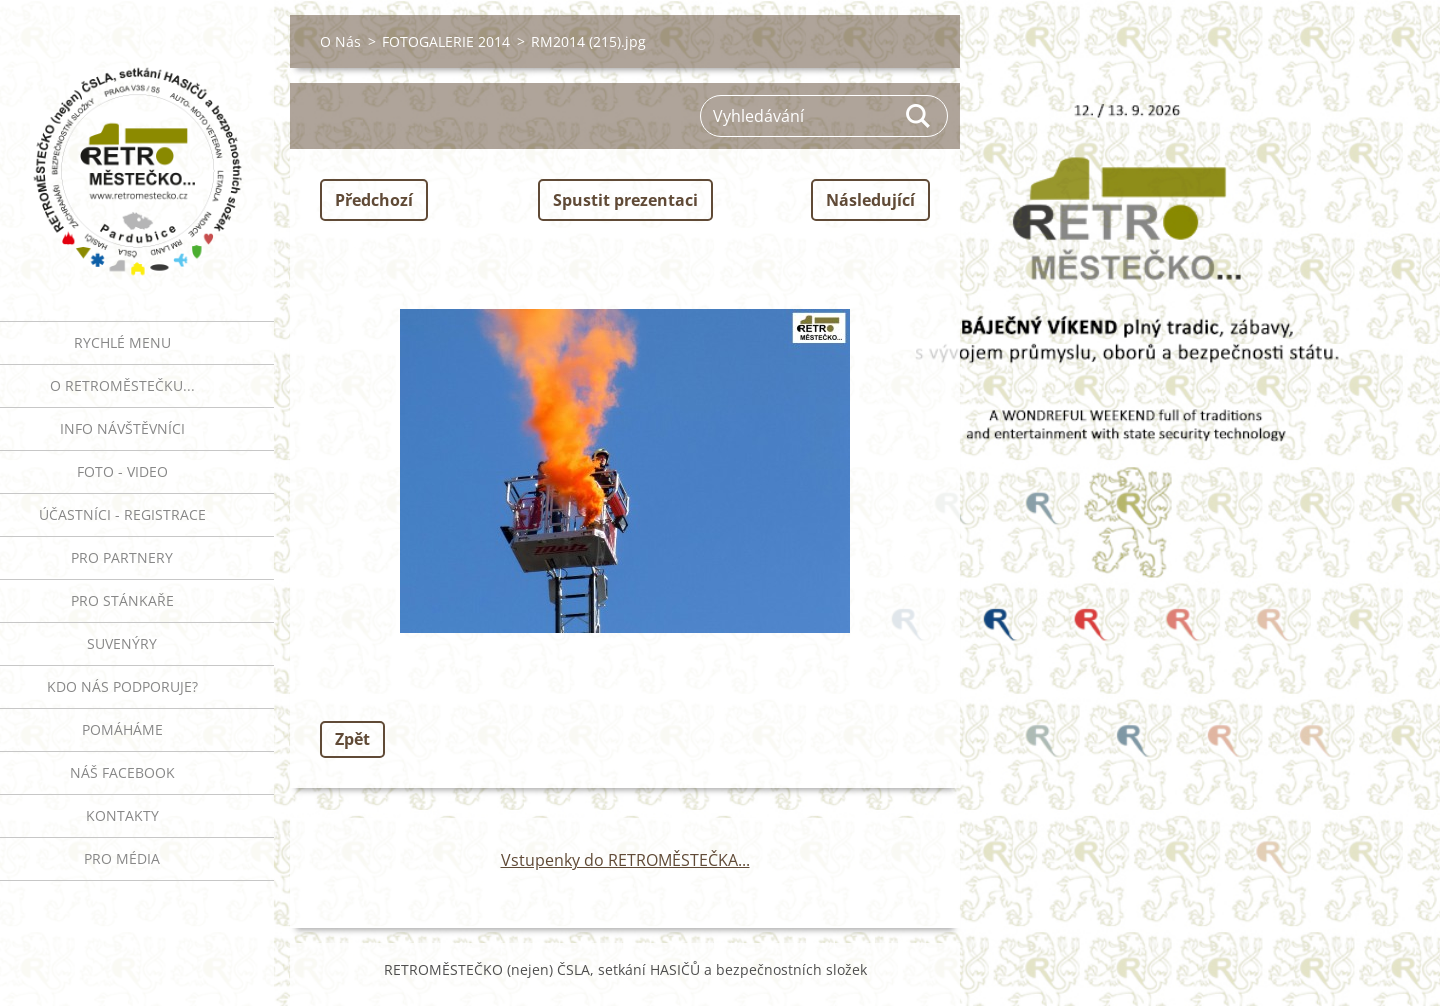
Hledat (919, 116)
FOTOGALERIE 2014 (446, 41)
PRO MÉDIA (122, 858)
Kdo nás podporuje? (122, 686)
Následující (870, 200)
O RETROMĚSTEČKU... (122, 385)
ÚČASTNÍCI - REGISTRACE (122, 514)
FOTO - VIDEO (122, 471)
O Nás (340, 41)
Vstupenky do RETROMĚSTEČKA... (625, 860)
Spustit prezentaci (625, 200)
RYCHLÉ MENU (122, 342)
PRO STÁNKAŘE (122, 600)
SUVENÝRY (122, 643)
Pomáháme (122, 729)
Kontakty (122, 815)
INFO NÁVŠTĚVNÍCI (122, 428)
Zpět (352, 739)
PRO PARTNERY (122, 557)
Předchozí (374, 200)
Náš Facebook (122, 772)
